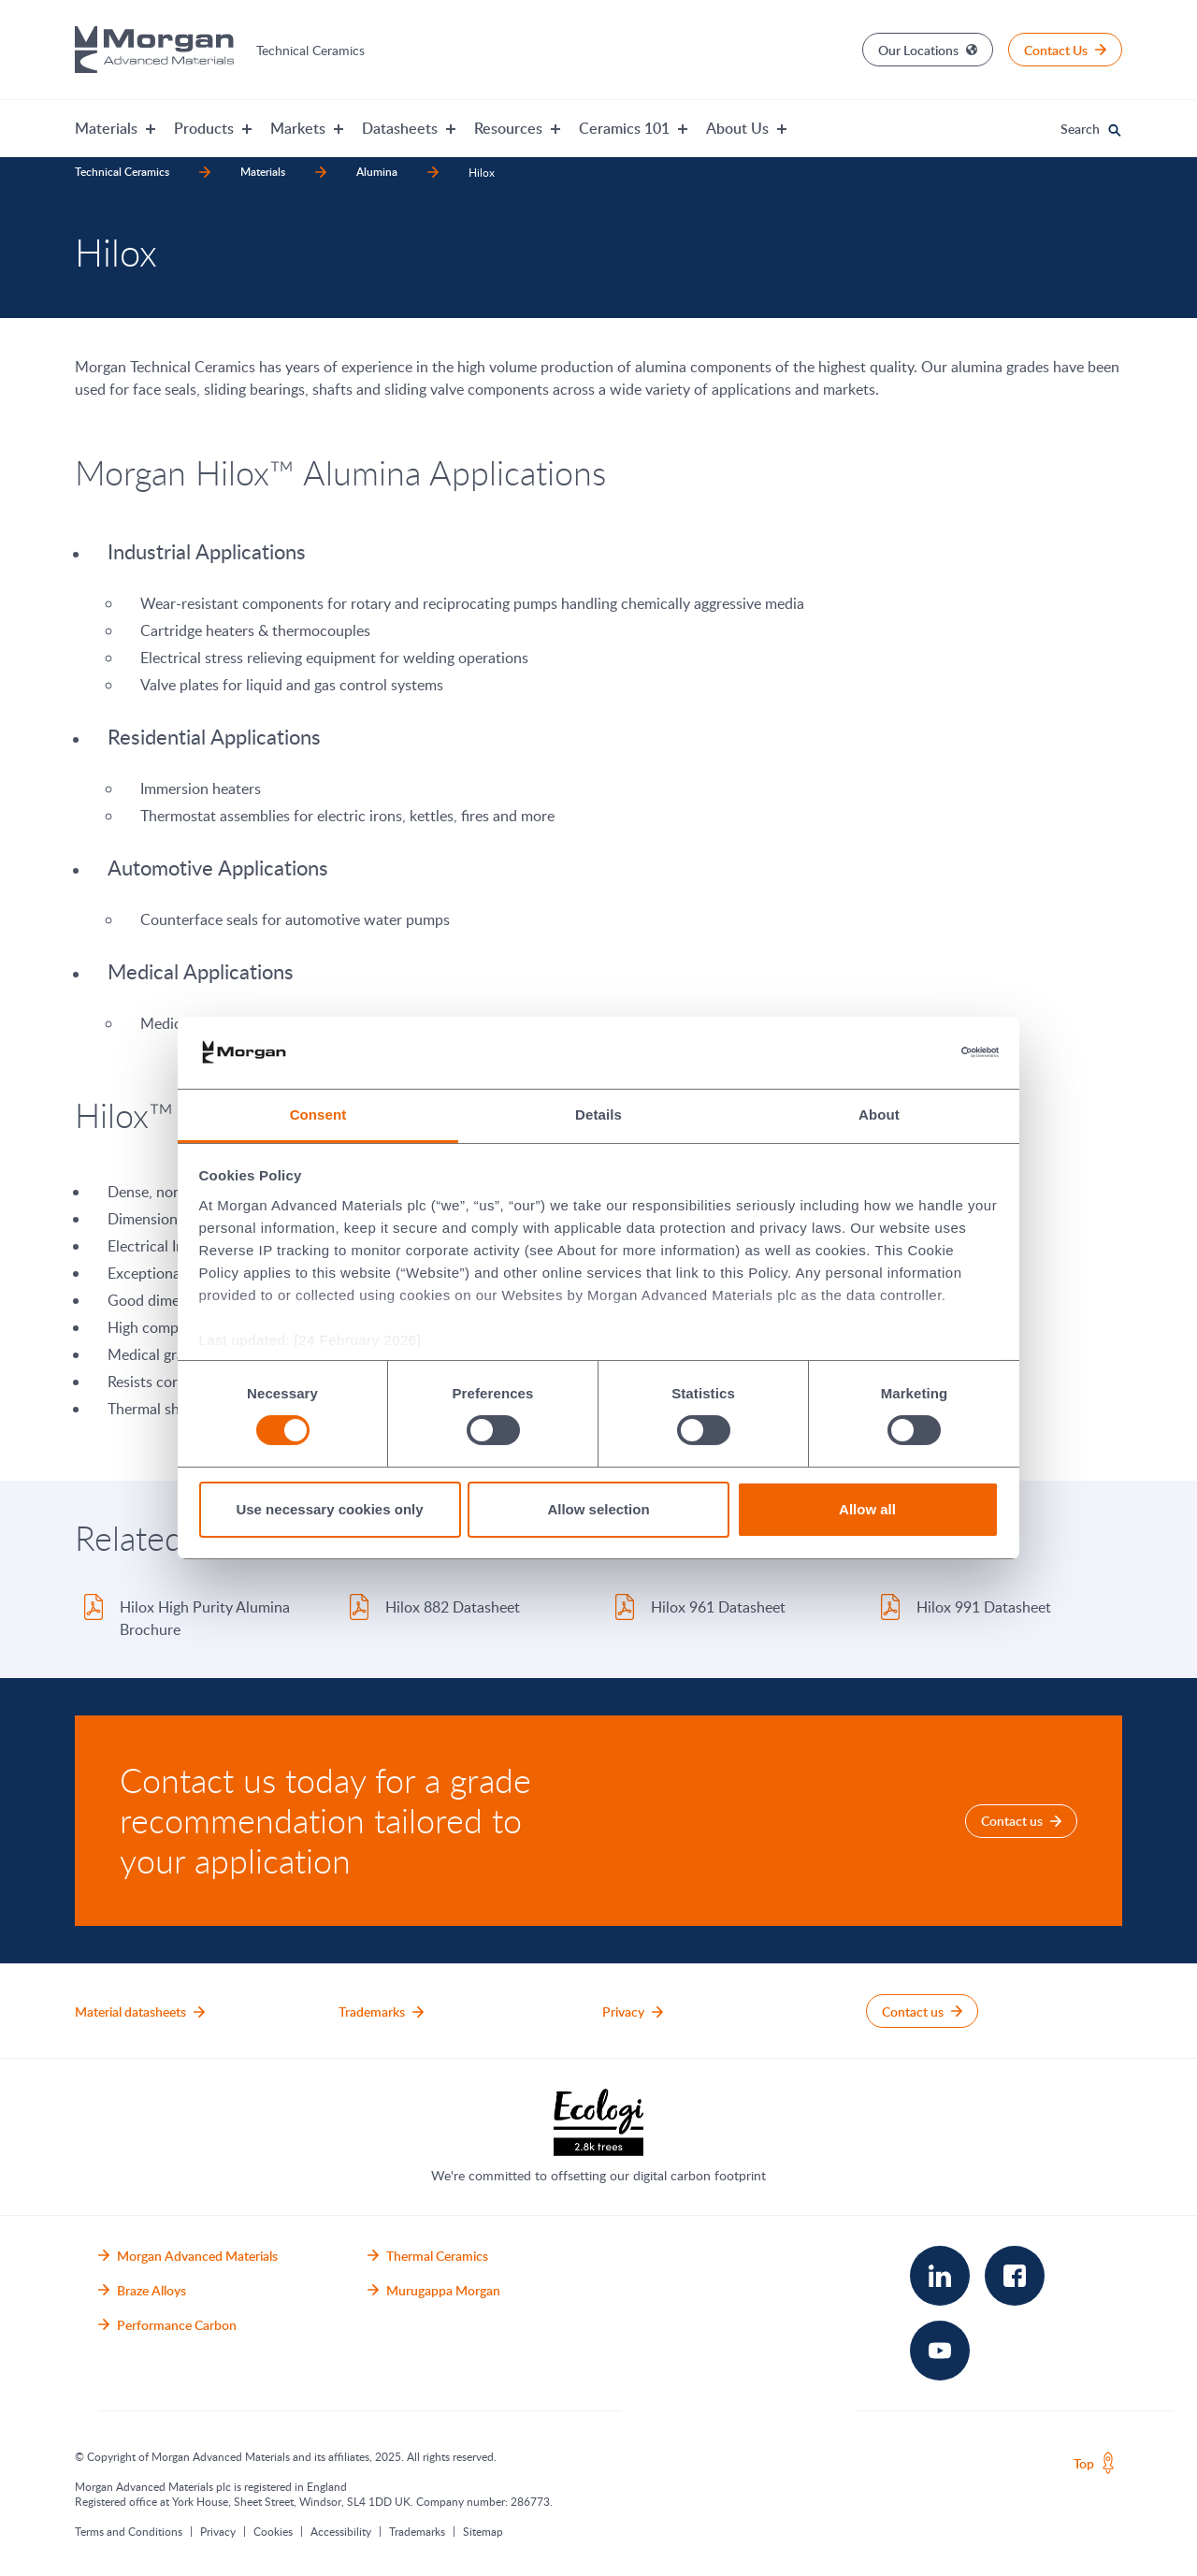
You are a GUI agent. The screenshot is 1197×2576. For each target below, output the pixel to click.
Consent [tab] (318, 1114)
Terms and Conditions (128, 2531)
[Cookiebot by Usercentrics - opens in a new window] (917, 1052)
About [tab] (879, 1114)
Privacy (218, 2531)
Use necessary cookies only (329, 1509)
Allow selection (598, 1509)
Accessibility (340, 2531)
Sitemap (483, 2531)
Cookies (273, 2531)
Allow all (867, 1509)
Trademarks (417, 2531)
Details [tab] (598, 1114)
